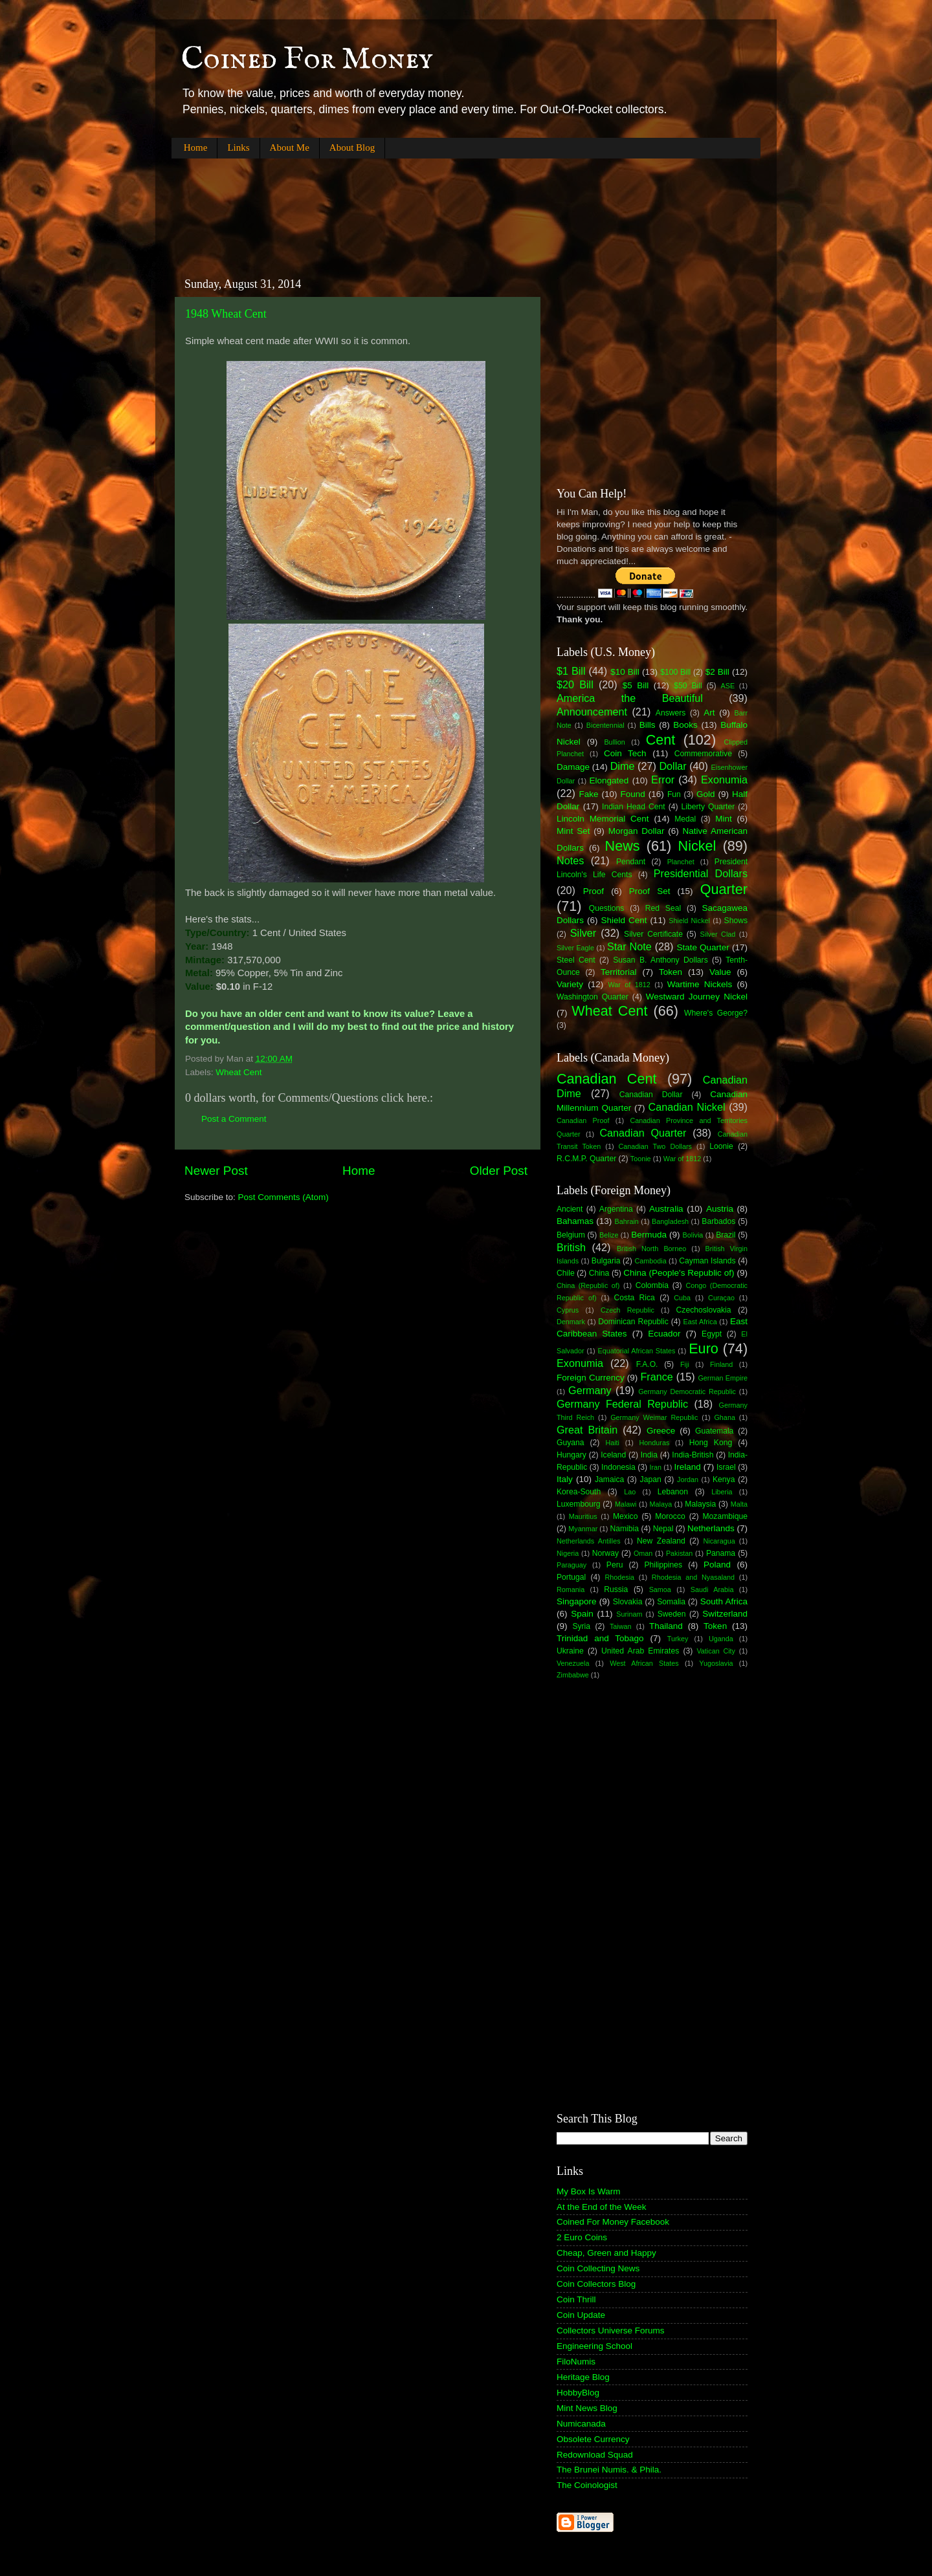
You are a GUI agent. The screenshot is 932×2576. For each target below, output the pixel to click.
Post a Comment (234, 1119)
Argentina (616, 1209)
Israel (726, 1467)
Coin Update (581, 2315)
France (656, 1376)
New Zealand (661, 1540)
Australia (666, 1209)
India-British (692, 1454)
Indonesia (618, 1467)
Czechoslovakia (703, 1310)
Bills (647, 725)
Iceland (613, 1454)
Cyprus (568, 1310)
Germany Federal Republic (622, 1404)
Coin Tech (625, 753)
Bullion (614, 742)
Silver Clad (718, 934)
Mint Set (573, 831)
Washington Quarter (592, 996)
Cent (661, 740)
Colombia (652, 1285)
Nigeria (568, 1553)
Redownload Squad (595, 2455)
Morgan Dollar (636, 831)
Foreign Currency (591, 1377)
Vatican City (715, 1651)
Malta (739, 1504)
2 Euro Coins (582, 2237)
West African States (644, 1663)
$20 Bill (575, 684)
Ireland (687, 1467)
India (649, 1454)
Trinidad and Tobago (600, 1638)
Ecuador (664, 1333)
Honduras (654, 1442)
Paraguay (571, 1565)
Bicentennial (605, 725)
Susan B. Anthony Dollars (660, 960)
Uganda (721, 1639)
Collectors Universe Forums (611, 2330)
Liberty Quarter (708, 806)
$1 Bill (571, 671)
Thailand (666, 1626)
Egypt (712, 1333)
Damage (573, 767)
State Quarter (702, 947)
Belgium (571, 1234)
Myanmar (582, 1529)
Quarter (724, 889)
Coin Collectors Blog (596, 2284)
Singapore (577, 1601)
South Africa (724, 1601)
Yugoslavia (716, 1663)
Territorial (619, 972)
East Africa (699, 1322)
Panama (720, 1553)
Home (196, 147)
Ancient (570, 1209)
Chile (566, 1273)
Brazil (725, 1234)
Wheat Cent (238, 1072)
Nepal (663, 1528)
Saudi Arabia (712, 1589)
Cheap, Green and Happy (606, 2253)
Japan (650, 1479)
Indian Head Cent (633, 806)
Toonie (640, 1158)
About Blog (352, 147)
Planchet (680, 862)
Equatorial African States (636, 1351)
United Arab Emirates (640, 1650)
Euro (703, 1348)
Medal (685, 819)
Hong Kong (710, 1442)
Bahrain (627, 1221)
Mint (723, 819)
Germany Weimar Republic (654, 1417)
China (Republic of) (588, 1285)
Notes (570, 860)
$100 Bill (675, 672)
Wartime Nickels (699, 984)
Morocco (670, 1516)
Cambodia (650, 1261)
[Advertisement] (407, 207)
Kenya (724, 1479)
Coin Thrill (576, 2299)
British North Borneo (651, 1248)
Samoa (660, 1589)
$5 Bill (636, 685)
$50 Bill (688, 685)
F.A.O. (647, 1364)
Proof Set (650, 891)
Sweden (672, 1614)
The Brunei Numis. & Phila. (609, 2469)
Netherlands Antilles (589, 1541)
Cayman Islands (707, 1260)
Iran (655, 1467)
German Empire (723, 1378)
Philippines (663, 1564)
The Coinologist (587, 2485)
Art (709, 712)
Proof (593, 891)
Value (720, 972)
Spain (582, 1614)
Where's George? (716, 1013)
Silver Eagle (575, 948)
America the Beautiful (630, 698)
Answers (671, 712)
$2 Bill (717, 672)
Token (670, 972)
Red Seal (663, 908)
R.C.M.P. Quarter (586, 1158)
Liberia (721, 1492)
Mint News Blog (587, 2408)
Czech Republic (627, 1310)
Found (633, 794)
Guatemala (714, 1430)
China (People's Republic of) (678, 1273)
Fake (589, 794)
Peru (614, 1564)
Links (238, 147)
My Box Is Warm (589, 2191)
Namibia (624, 1528)
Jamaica (609, 1479)
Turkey (678, 1639)
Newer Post (216, 1170)
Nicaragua (719, 1541)
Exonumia (724, 779)
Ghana (724, 1417)
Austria (719, 1209)
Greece (661, 1430)
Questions (607, 908)
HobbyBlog (578, 2392)
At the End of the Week (602, 2207)
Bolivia (693, 1235)
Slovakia (628, 1601)
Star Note (629, 946)
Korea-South (579, 1491)
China (599, 1273)
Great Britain (587, 1429)
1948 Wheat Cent (226, 313)
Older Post (498, 1170)
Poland (717, 1564)
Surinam (629, 1614)
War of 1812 (629, 984)
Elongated (609, 780)
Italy (565, 1479)
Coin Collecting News (598, 2268)
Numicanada (581, 2424)
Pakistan (679, 1553)
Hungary (571, 1454)
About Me (289, 147)
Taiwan (621, 1626)
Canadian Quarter (642, 1133)
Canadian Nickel (687, 1107)
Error (662, 779)
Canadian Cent (606, 1079)
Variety (570, 984)
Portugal (571, 1577)
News (622, 846)
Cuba (682, 1298)
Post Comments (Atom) (283, 1197)
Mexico (625, 1516)
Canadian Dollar (651, 1094)
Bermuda (649, 1234)
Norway (605, 1553)
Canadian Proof (583, 1120)
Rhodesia (619, 1577)
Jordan (687, 1479)
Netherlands (711, 1528)
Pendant (630, 861)
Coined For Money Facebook (613, 2222)
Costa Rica (634, 1297)
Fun (674, 794)
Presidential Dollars (701, 873)
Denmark (571, 1322)
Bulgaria (606, 1260)
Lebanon (673, 1491)
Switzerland (725, 1614)
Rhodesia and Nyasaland (693, 1577)
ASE (728, 686)
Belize (608, 1235)
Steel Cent (576, 960)
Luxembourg (579, 1504)
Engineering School (594, 2346)
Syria (581, 1626)
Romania (570, 1589)
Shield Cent (624, 920)
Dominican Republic (633, 1321)
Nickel (697, 846)
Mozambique (725, 1516)
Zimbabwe (573, 1675)
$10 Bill (624, 672)
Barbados (718, 1221)
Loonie (721, 1146)
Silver (583, 933)
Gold (705, 794)
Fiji (684, 1364)
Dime (622, 766)
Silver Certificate (653, 934)
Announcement (592, 711)
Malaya (661, 1504)
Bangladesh (670, 1221)
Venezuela (573, 1663)
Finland (721, 1364)
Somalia (671, 1601)
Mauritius (583, 1516)
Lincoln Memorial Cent (603, 819)
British (571, 1247)
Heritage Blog (583, 2377)
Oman (643, 1553)
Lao (630, 1492)
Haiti (612, 1442)
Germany (590, 1390)
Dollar (672, 766)
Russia (616, 1589)
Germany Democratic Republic (687, 1391)
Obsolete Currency (593, 2439)
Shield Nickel (689, 920)
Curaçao (721, 1298)
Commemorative (703, 753)
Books (685, 725)
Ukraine (570, 1650)
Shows (736, 920)
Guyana (570, 1442)
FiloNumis (576, 2361)
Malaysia (700, 1504)
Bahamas (575, 1221)
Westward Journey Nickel (697, 996)
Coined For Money (307, 59)
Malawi (626, 1504)
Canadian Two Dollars (656, 1146)
